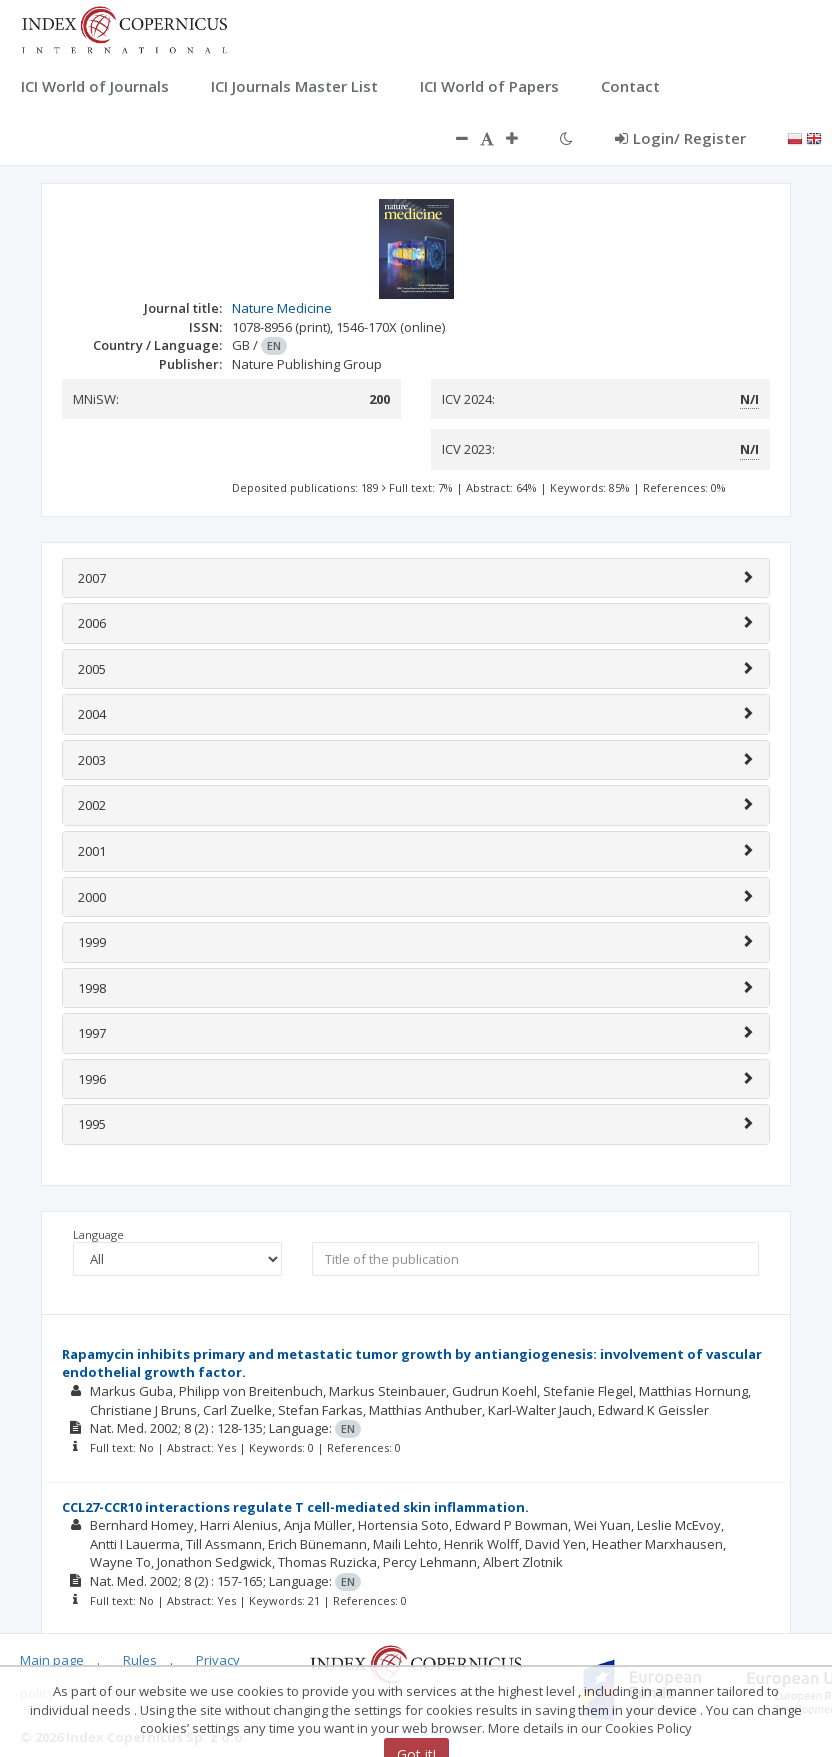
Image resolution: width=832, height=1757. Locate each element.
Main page (52, 1660)
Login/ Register (680, 138)
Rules (140, 1660)
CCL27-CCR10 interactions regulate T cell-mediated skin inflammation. (295, 1507)
